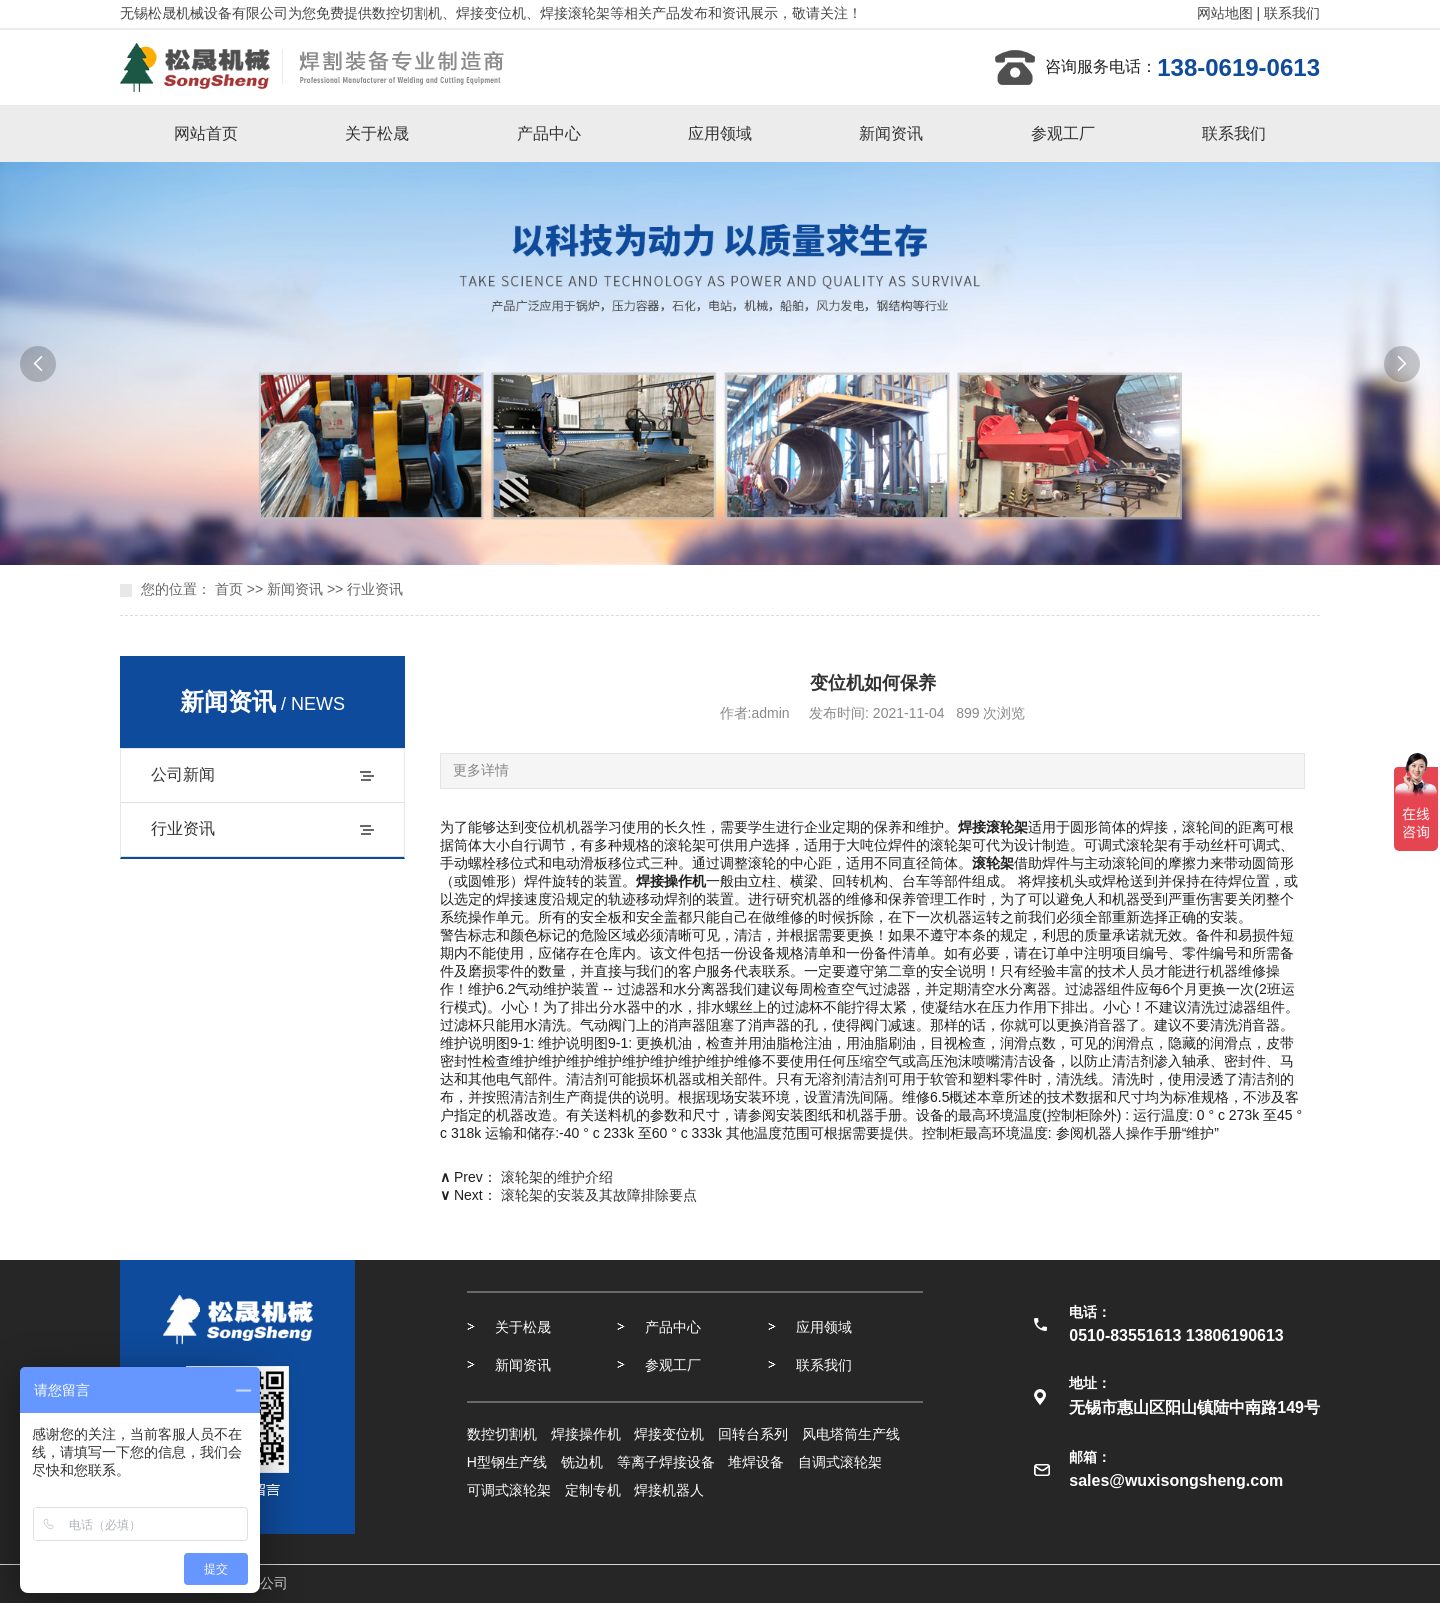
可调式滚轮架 (509, 1490)
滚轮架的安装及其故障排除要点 (599, 1195)
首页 (229, 589)
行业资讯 (375, 589)
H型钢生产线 (507, 1462)
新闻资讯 (891, 133)
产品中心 (549, 133)
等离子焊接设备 (666, 1462)
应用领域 (720, 133)
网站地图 (1225, 13)
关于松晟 (377, 133)
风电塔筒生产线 (851, 1434)
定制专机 (593, 1490)
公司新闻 (183, 774)
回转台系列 (753, 1434)
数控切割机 (502, 1434)
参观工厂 (1063, 133)
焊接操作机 (586, 1434)
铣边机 (582, 1462)
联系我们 (1292, 13)
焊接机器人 (669, 1490)
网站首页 (206, 133)
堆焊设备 (756, 1462)
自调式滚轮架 (840, 1462)
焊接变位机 (669, 1434)
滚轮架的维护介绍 (557, 1177)
